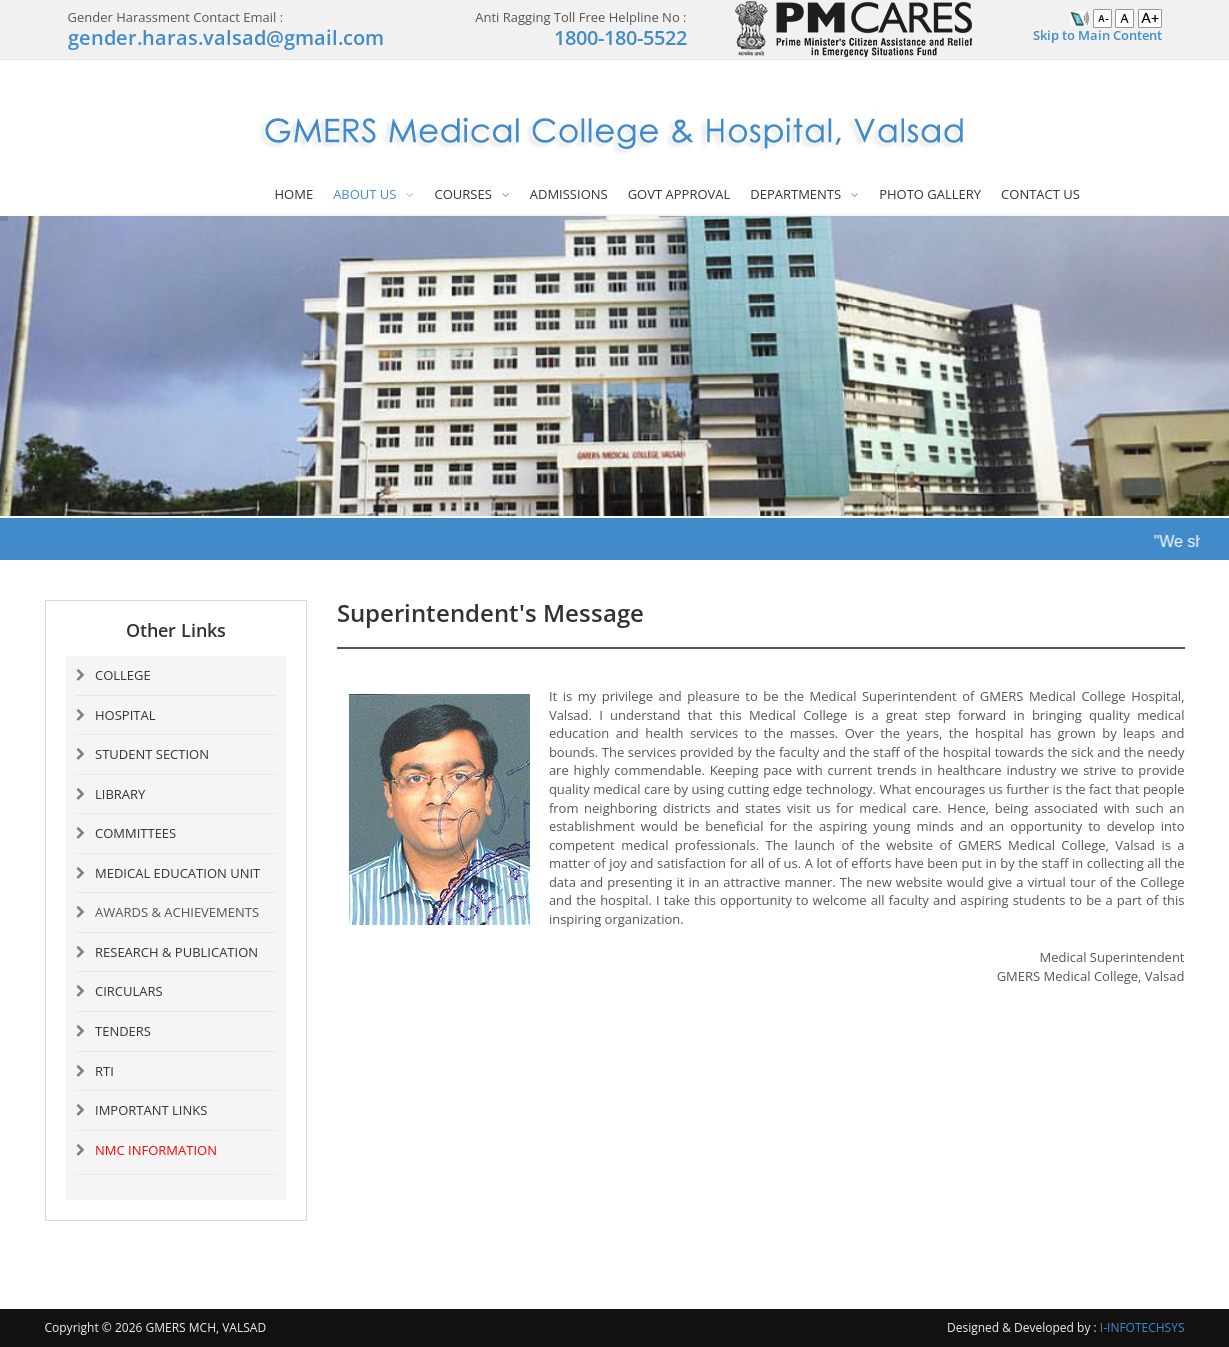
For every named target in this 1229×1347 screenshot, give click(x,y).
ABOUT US (364, 194)
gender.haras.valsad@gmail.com (226, 37)
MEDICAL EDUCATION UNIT (177, 873)
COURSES (462, 194)
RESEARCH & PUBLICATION (176, 952)
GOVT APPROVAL (679, 194)
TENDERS (123, 1031)
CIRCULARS (129, 991)
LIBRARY (120, 794)
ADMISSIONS (569, 194)
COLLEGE (123, 675)
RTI (104, 1071)
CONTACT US (1040, 194)
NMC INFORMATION (156, 1150)
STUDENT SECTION (152, 754)
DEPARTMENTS (795, 194)
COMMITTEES (135, 833)
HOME (294, 194)
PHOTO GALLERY (930, 194)
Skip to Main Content (1097, 35)
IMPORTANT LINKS (151, 1110)
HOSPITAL (125, 715)
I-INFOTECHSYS (1142, 1327)
